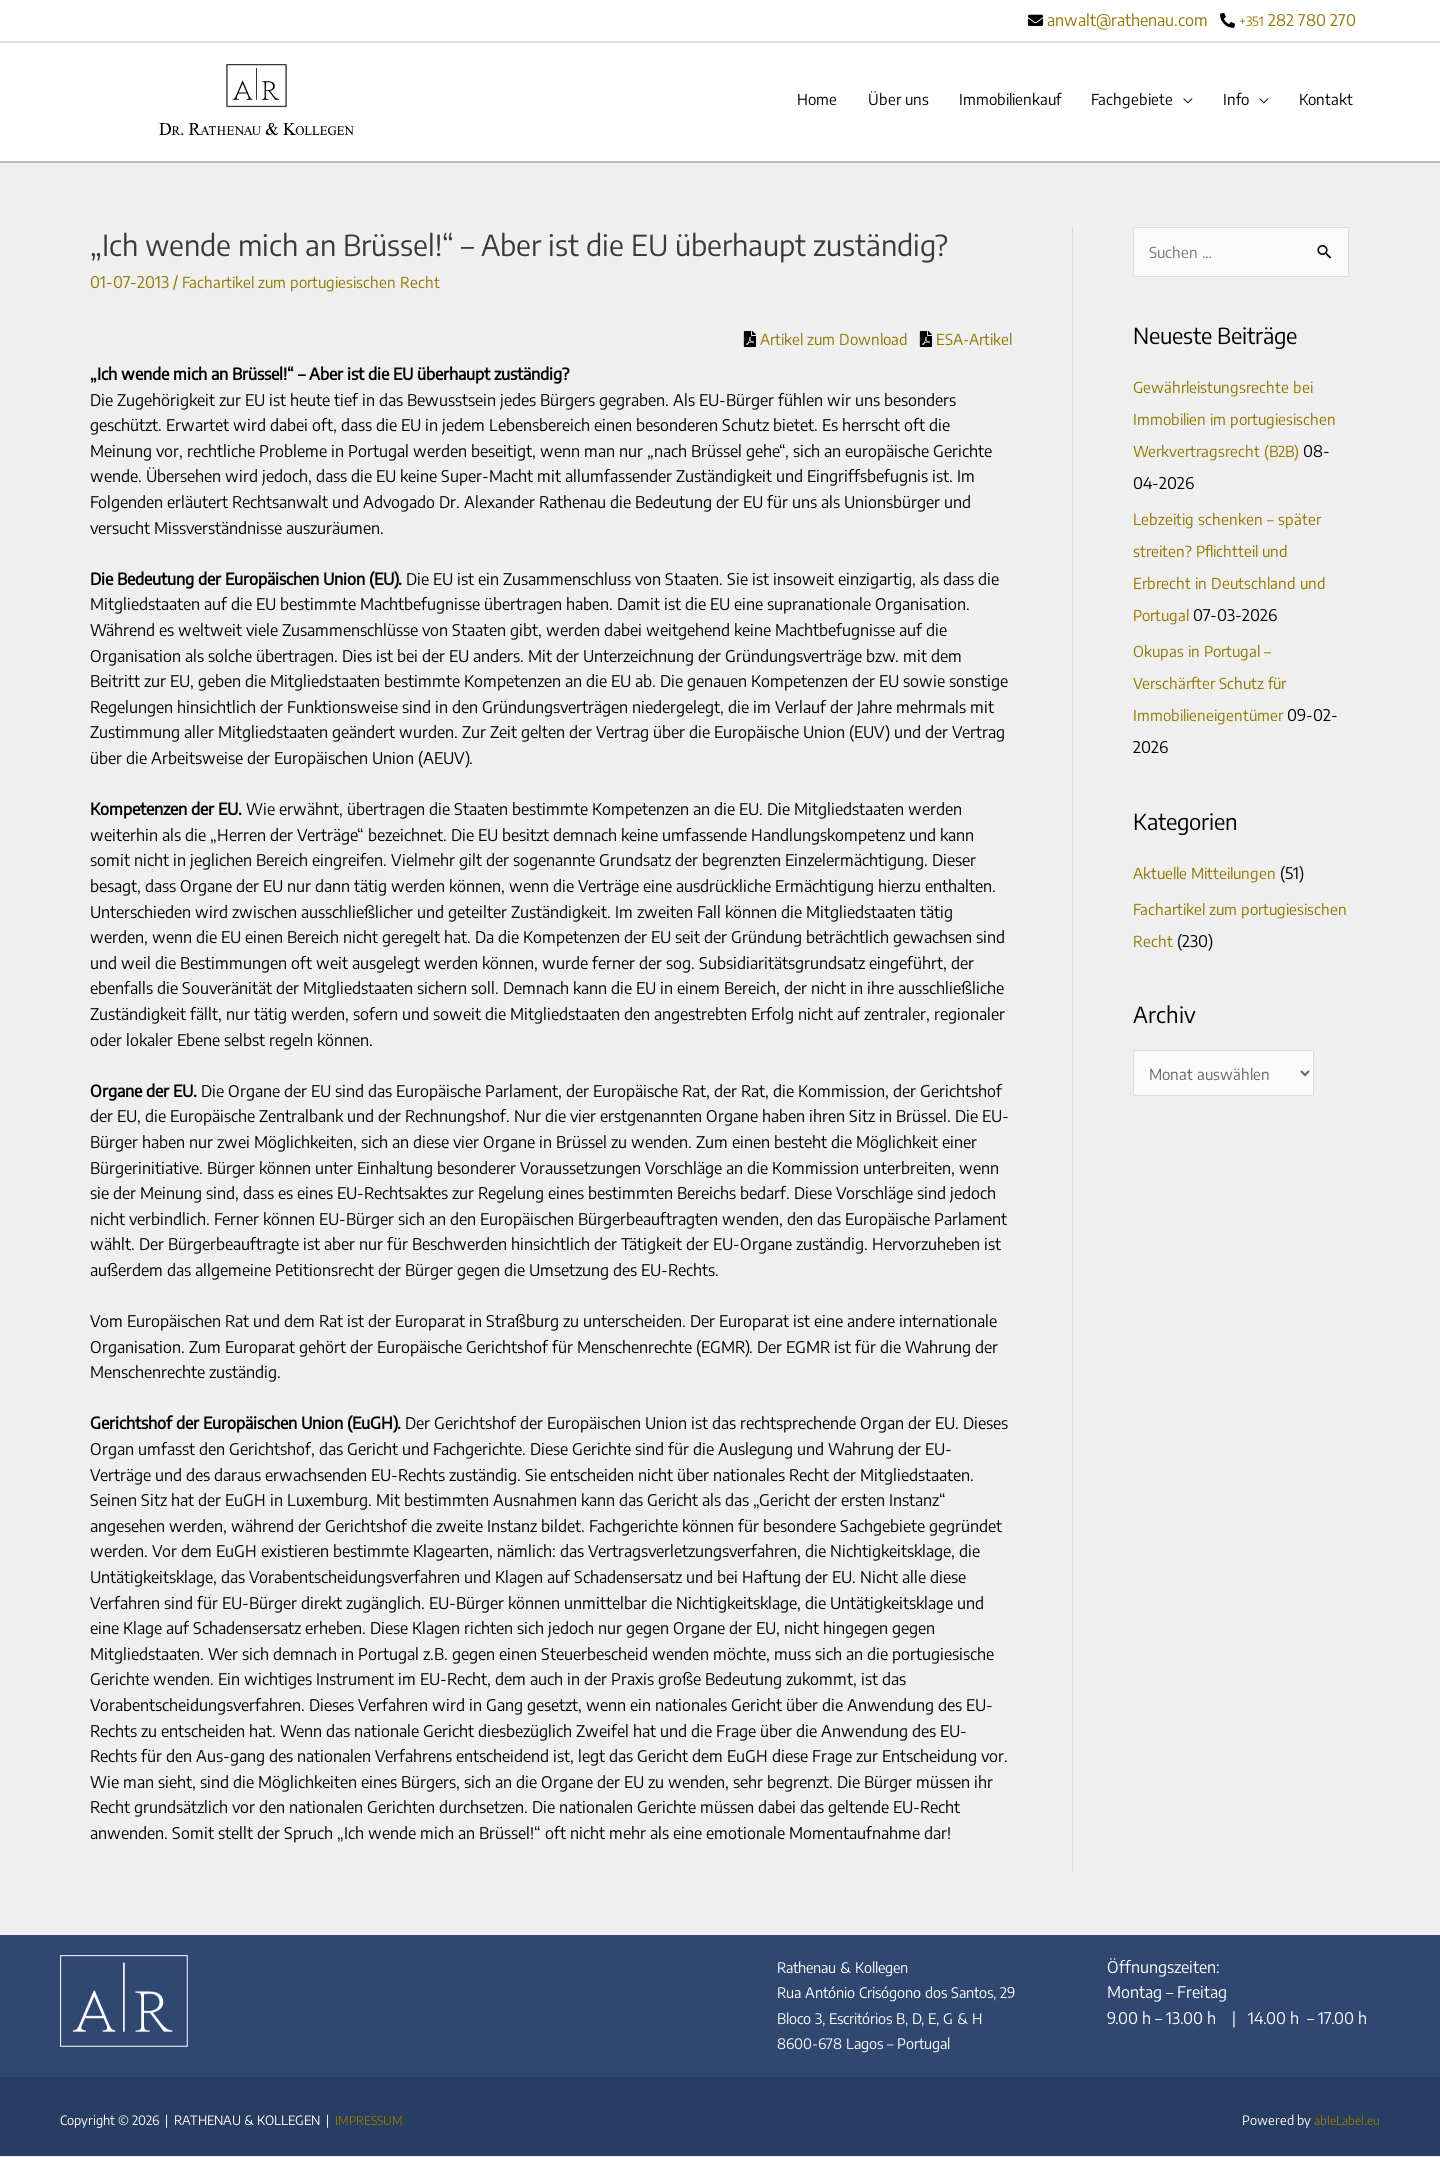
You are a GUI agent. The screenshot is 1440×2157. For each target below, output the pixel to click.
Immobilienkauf (993, 101)
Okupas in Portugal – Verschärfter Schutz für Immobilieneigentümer (1214, 686)
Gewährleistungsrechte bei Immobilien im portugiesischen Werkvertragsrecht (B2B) (1241, 422)
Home (789, 101)
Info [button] (1230, 101)
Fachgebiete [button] (1122, 101)
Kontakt (1324, 101)
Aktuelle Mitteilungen (1209, 876)
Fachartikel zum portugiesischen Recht (316, 284)
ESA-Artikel (968, 340)
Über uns (874, 101)
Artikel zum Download (820, 340)
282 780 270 (1297, 20)
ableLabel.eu (1344, 2121)
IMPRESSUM (370, 2121)
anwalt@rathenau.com (1126, 20)
